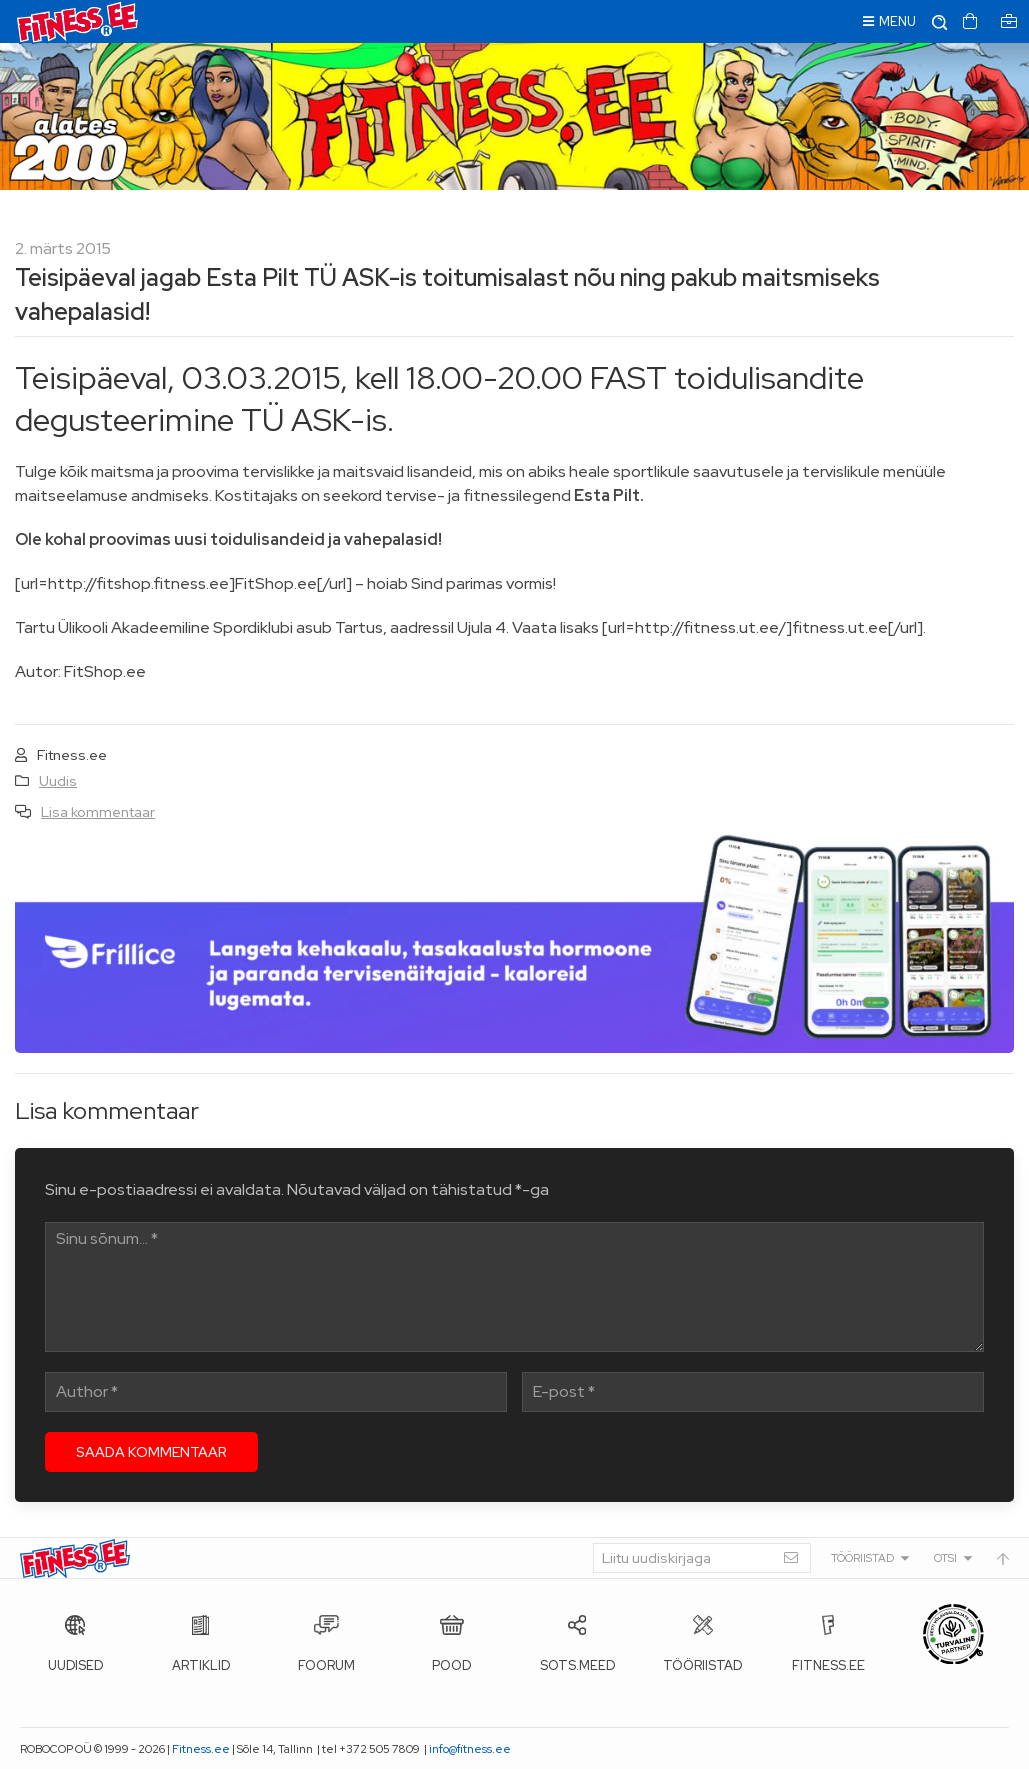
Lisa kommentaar (98, 812)
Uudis (58, 781)
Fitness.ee (201, 1749)
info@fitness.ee (470, 1749)
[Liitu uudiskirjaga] (702, 1558)
